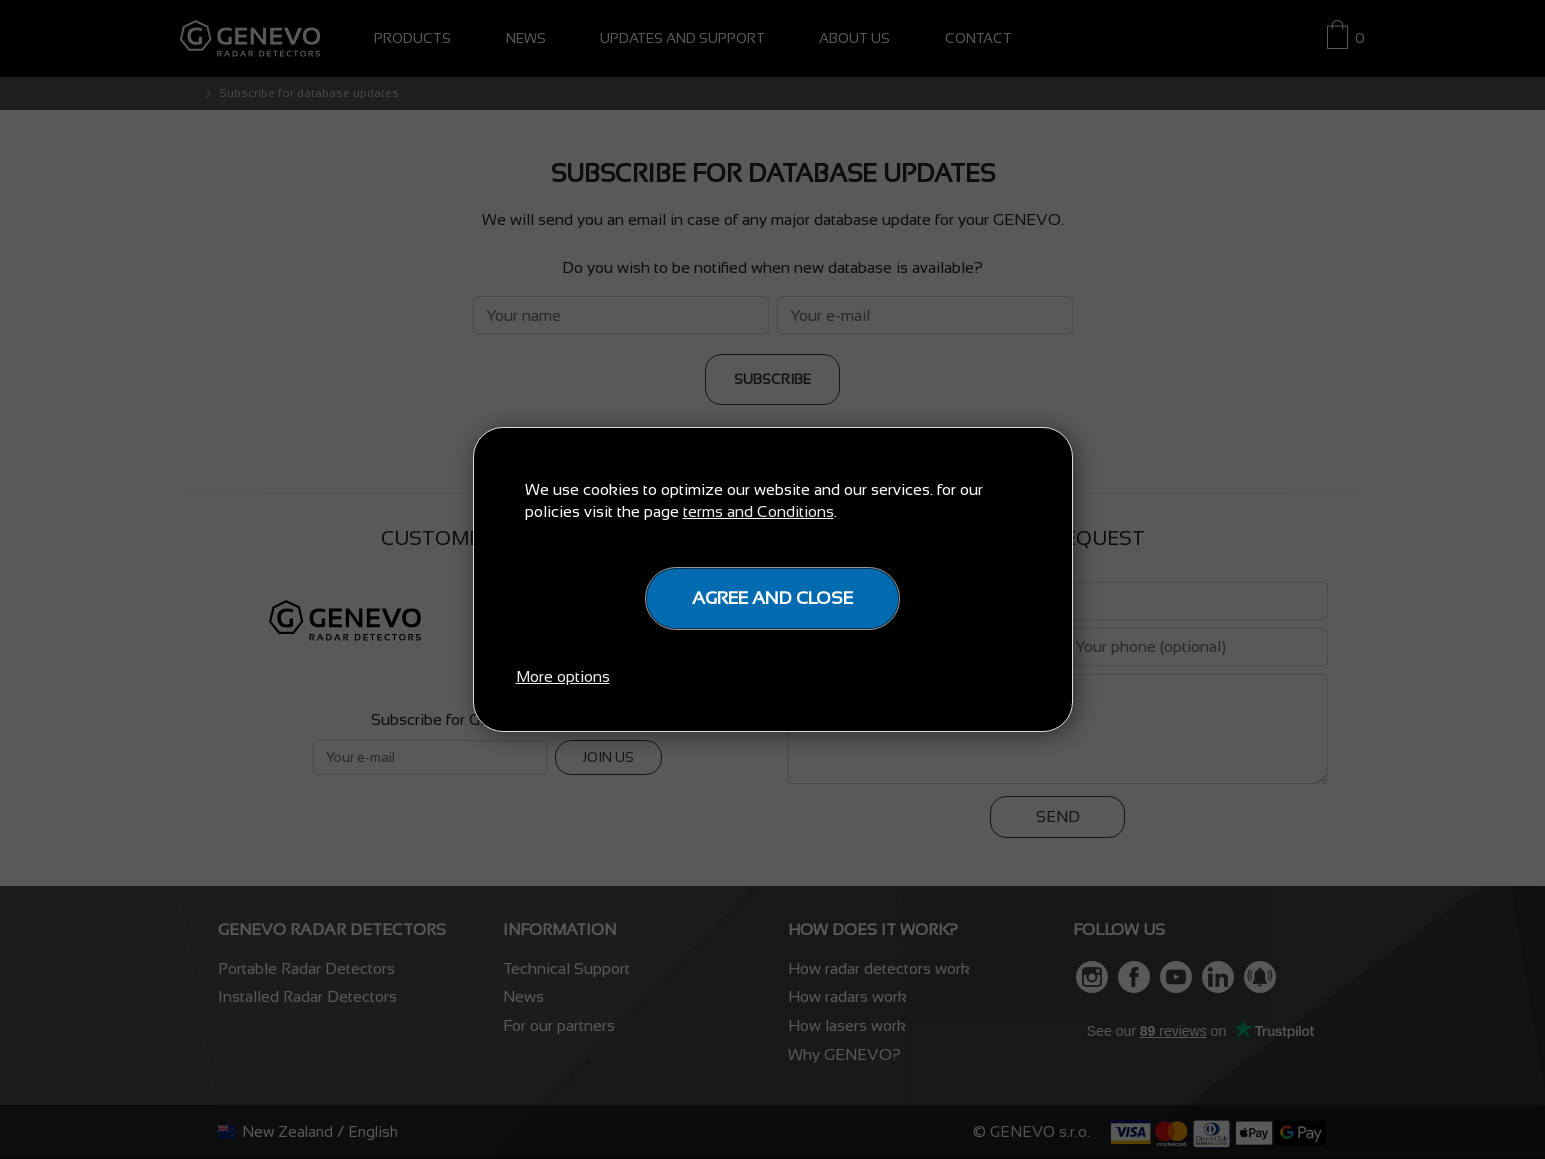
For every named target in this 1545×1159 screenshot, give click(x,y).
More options (563, 676)
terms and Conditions (758, 511)
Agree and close (772, 598)
